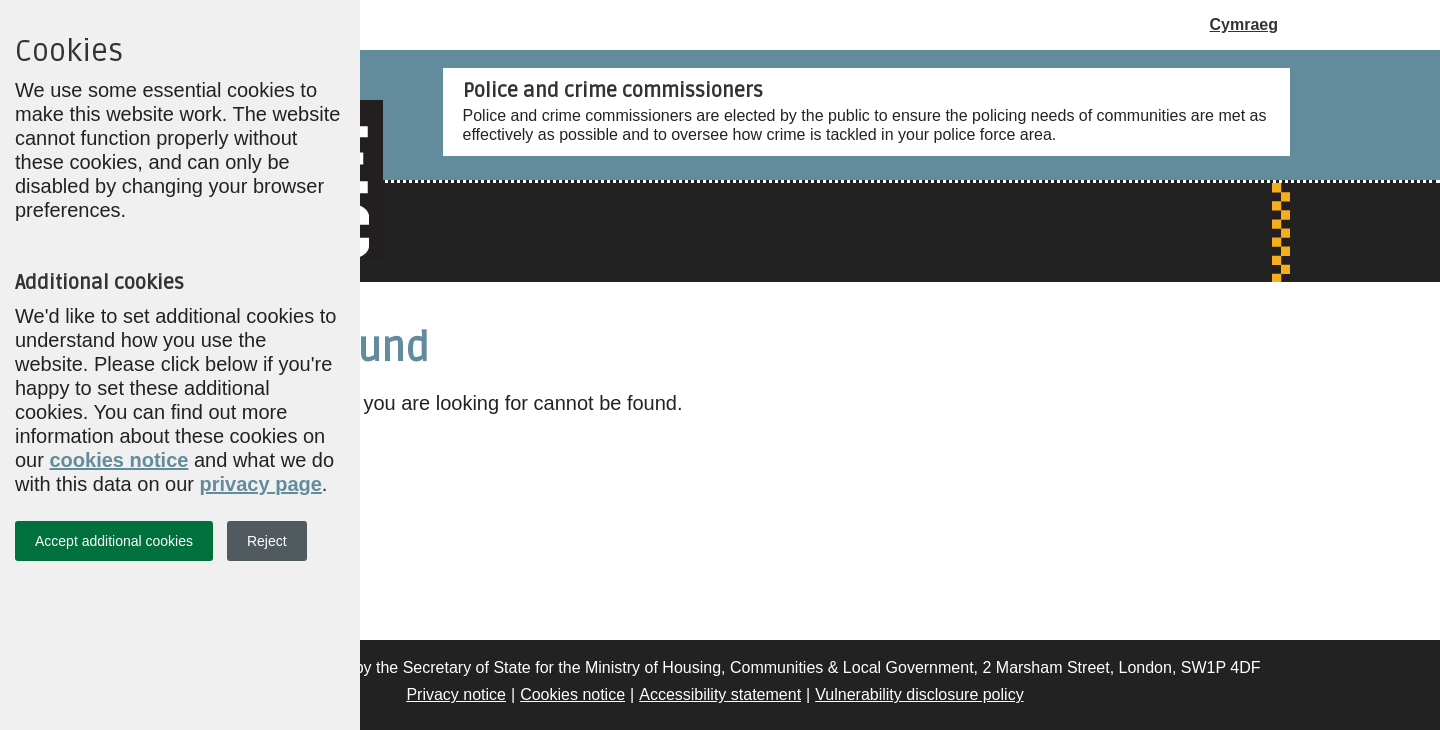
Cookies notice (572, 694)
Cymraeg (1244, 24)
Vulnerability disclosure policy (919, 694)
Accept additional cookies (114, 541)
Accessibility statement (720, 694)
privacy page (261, 484)
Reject (267, 541)
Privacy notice (456, 694)
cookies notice (118, 460)
